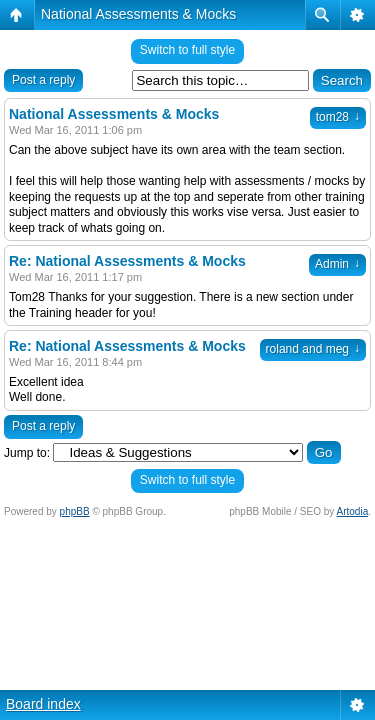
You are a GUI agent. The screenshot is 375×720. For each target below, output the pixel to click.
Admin (337, 264)
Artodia (353, 511)
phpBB (75, 511)
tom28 (338, 117)
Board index (43, 704)
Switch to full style (187, 50)
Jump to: (27, 453)
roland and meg (313, 349)
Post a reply (43, 80)
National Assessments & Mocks (138, 14)
